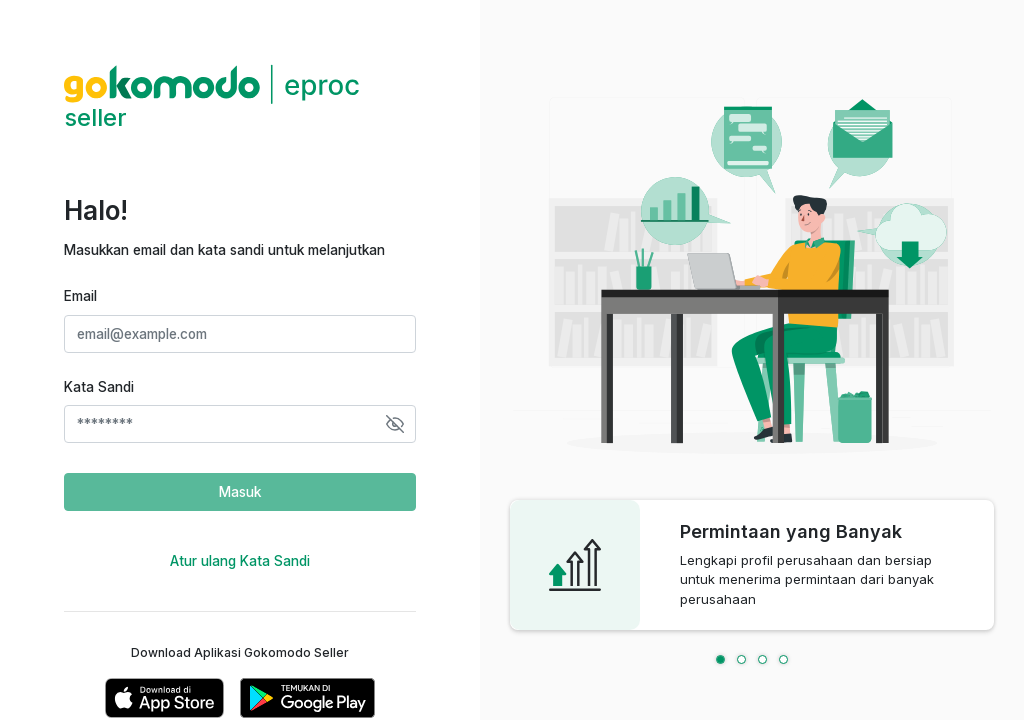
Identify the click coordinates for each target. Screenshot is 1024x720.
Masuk (240, 492)
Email (80, 296)
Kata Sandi (99, 387)
